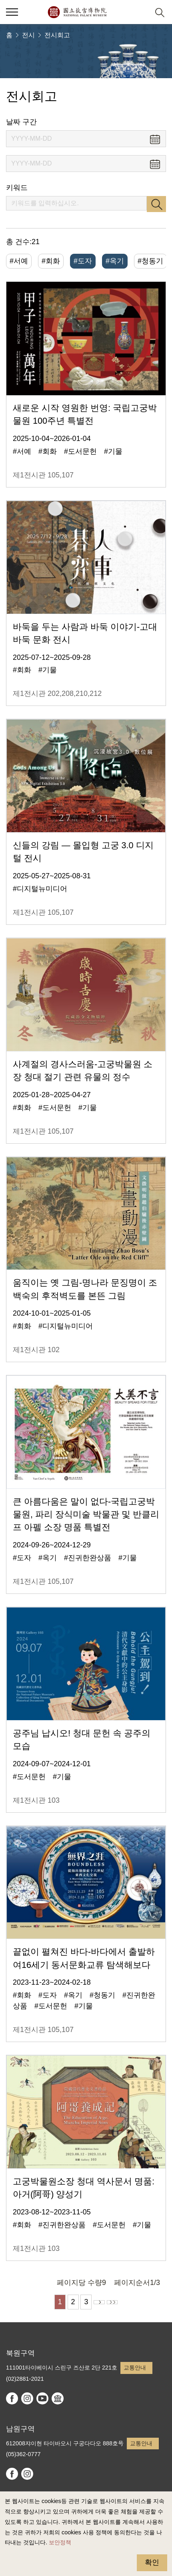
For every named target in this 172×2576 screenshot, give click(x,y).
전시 (28, 35)
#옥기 (115, 261)
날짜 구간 (21, 122)
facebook (12, 2398)
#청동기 (150, 261)
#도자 (83, 261)
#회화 (51, 261)
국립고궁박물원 (77, 12)
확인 (152, 2562)
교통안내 (135, 2367)
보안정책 (60, 2542)
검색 (156, 204)
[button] (140, 12)
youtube (42, 2398)
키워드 (17, 188)
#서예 (19, 261)
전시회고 (57, 35)
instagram (27, 2398)
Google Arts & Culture (58, 2398)
